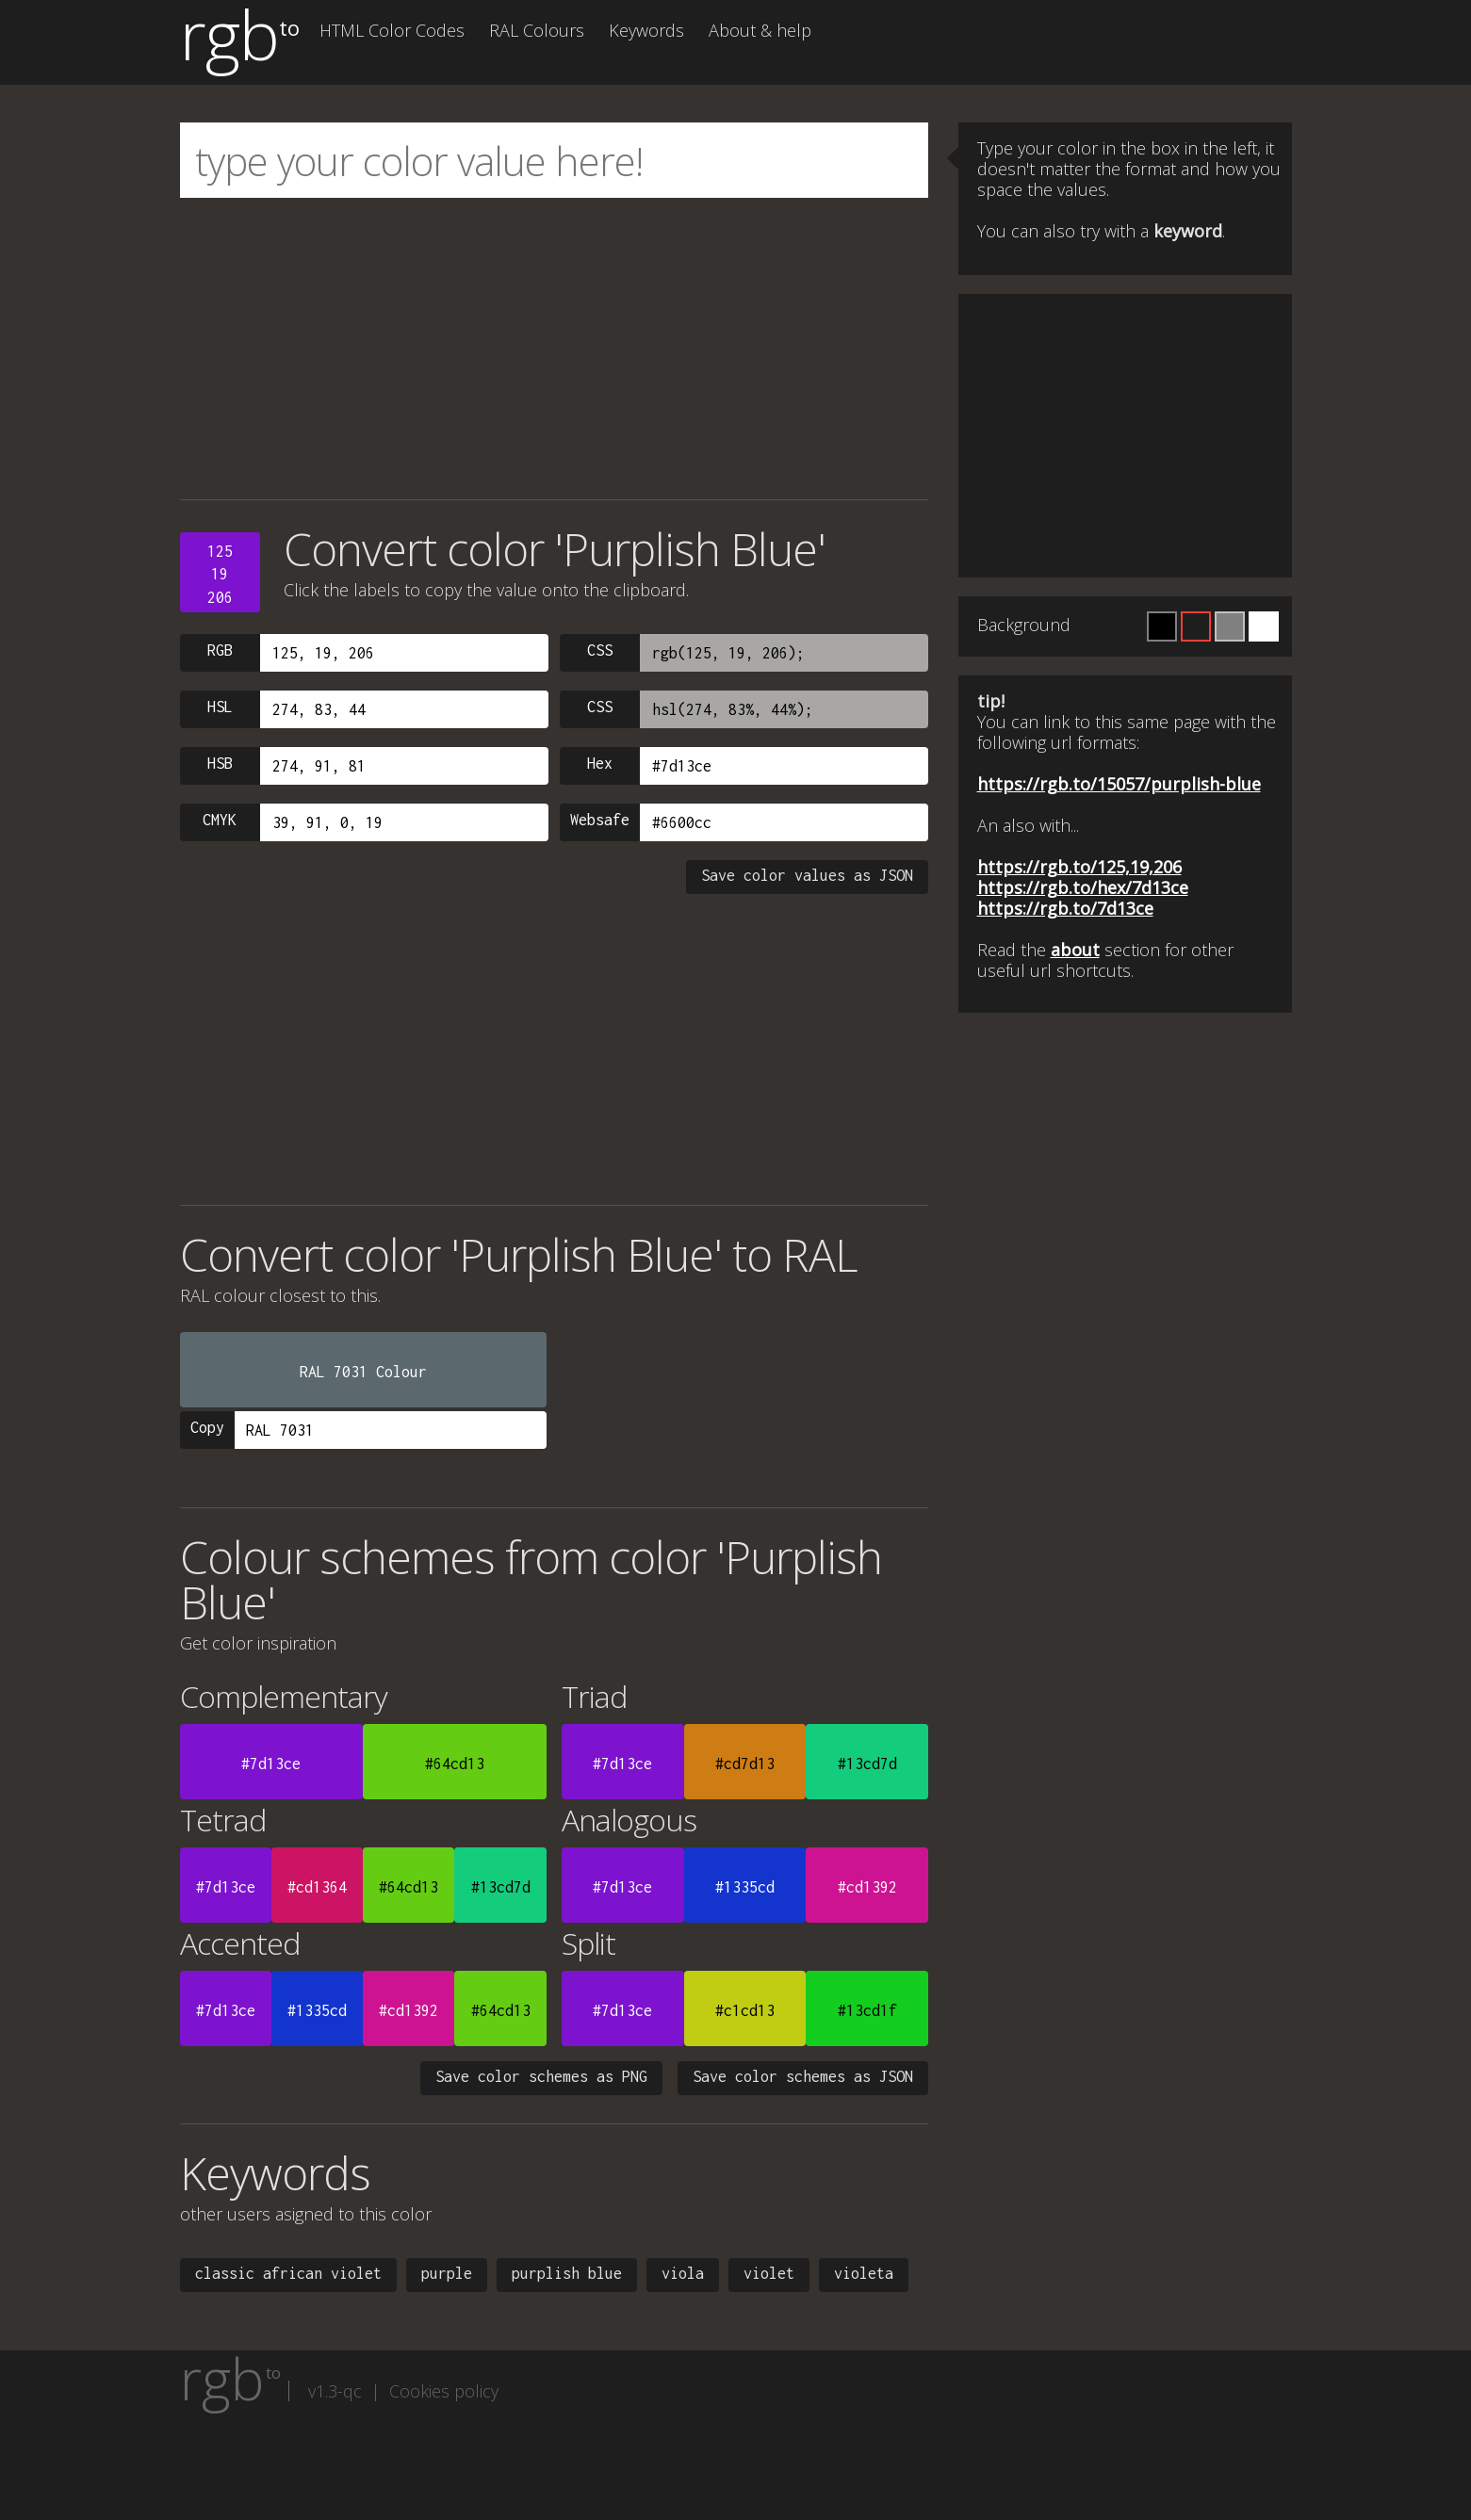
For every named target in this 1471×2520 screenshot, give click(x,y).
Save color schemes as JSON (803, 2076)
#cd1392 (867, 1886)
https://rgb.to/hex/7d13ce (1082, 887)
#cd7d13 (745, 1763)
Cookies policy (444, 2391)
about (1075, 949)
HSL (220, 706)
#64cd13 (454, 1763)
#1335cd (745, 1886)
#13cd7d (867, 1763)
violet (769, 2273)
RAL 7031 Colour (363, 1371)
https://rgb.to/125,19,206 (1079, 866)
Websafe (599, 819)
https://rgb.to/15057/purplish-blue (1119, 783)
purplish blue (567, 2273)
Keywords (646, 30)
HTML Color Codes (392, 30)
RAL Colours (536, 30)
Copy (207, 1427)
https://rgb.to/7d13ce (1065, 908)
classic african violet (288, 2273)
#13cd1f (867, 2010)
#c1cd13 (745, 2010)
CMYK (220, 819)
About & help (760, 30)
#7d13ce (271, 1763)
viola (683, 2273)
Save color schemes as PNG (541, 2076)
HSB (220, 763)
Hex (600, 763)
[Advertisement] (554, 348)
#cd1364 (317, 1886)
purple (446, 2273)
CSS (600, 650)
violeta (863, 2273)
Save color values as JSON (807, 875)
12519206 (220, 574)
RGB (220, 650)
